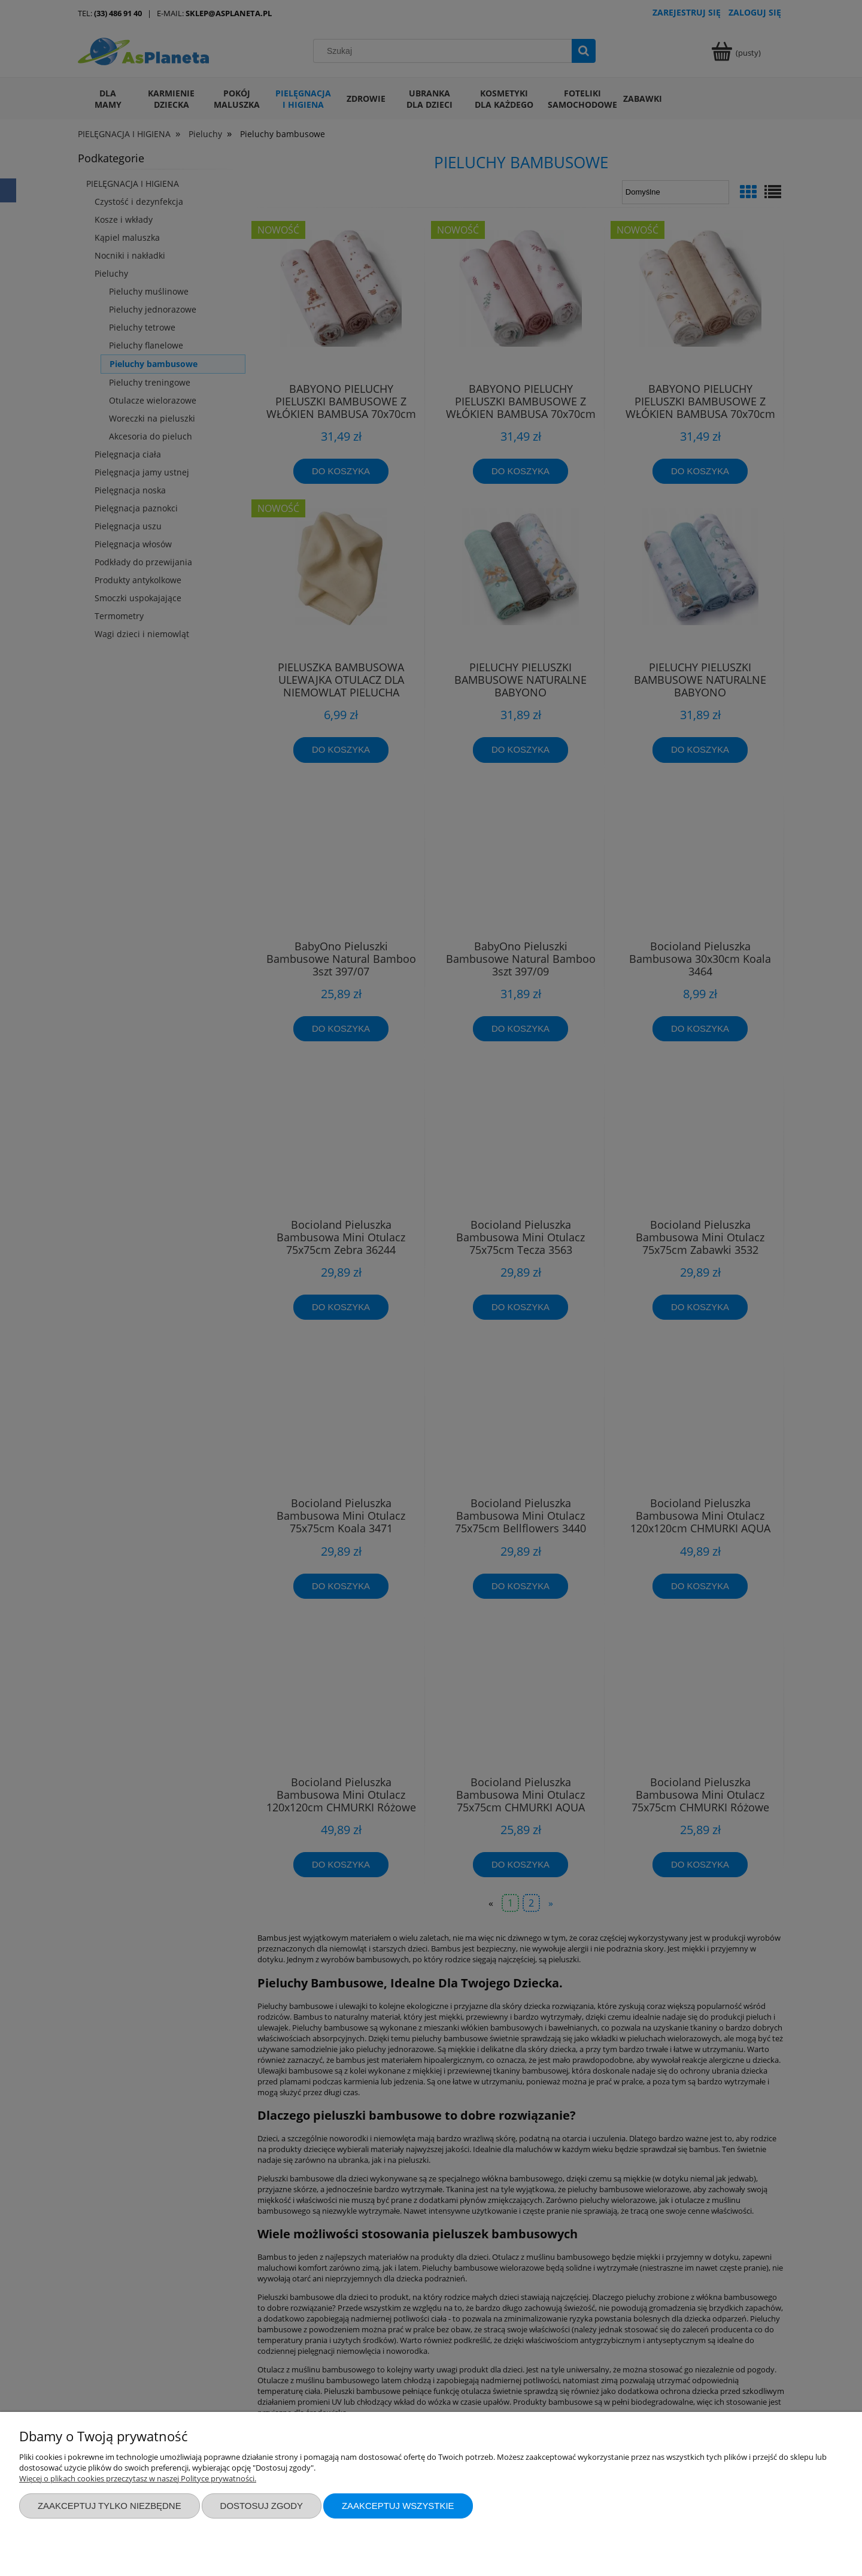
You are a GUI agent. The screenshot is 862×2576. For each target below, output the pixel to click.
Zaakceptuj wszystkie (398, 2506)
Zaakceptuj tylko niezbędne (109, 2506)
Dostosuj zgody (261, 2506)
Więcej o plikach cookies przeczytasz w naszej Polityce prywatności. (137, 2478)
